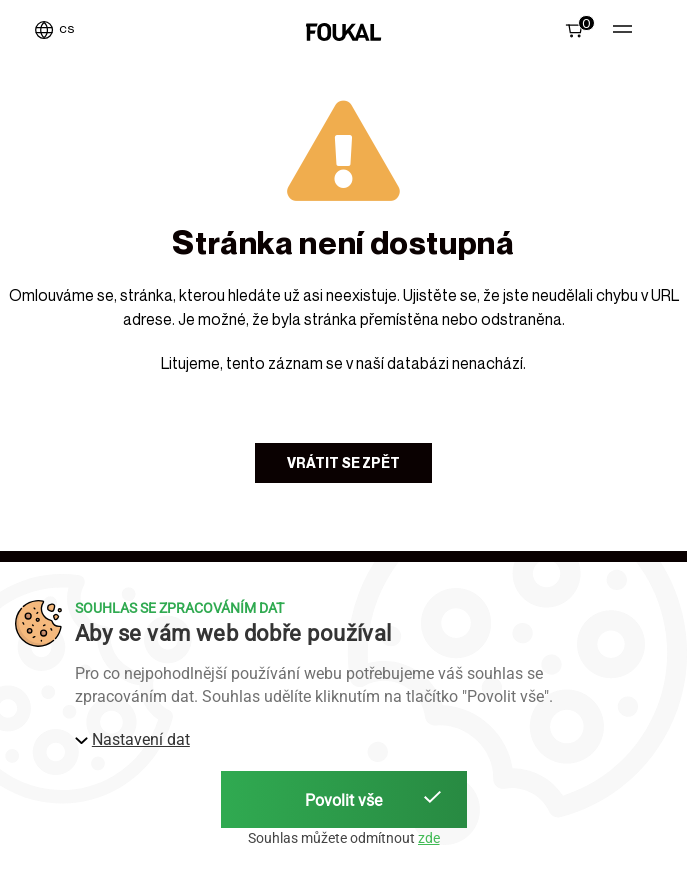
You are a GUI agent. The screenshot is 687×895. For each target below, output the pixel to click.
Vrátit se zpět (343, 462)
